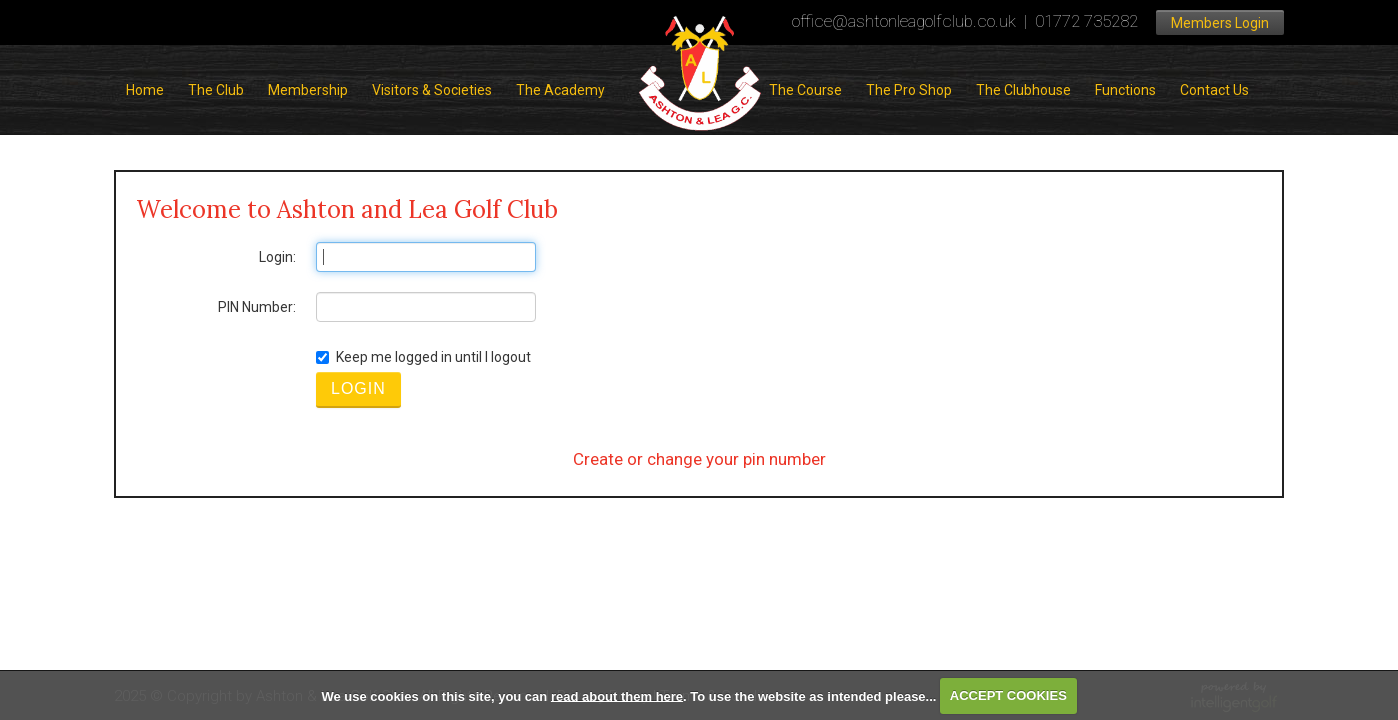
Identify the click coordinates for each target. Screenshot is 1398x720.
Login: (277, 257)
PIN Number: (257, 307)
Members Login (1220, 23)
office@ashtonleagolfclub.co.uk (904, 21)
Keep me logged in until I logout (423, 357)
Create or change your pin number (699, 459)
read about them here (617, 695)
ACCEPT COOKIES (1008, 695)
